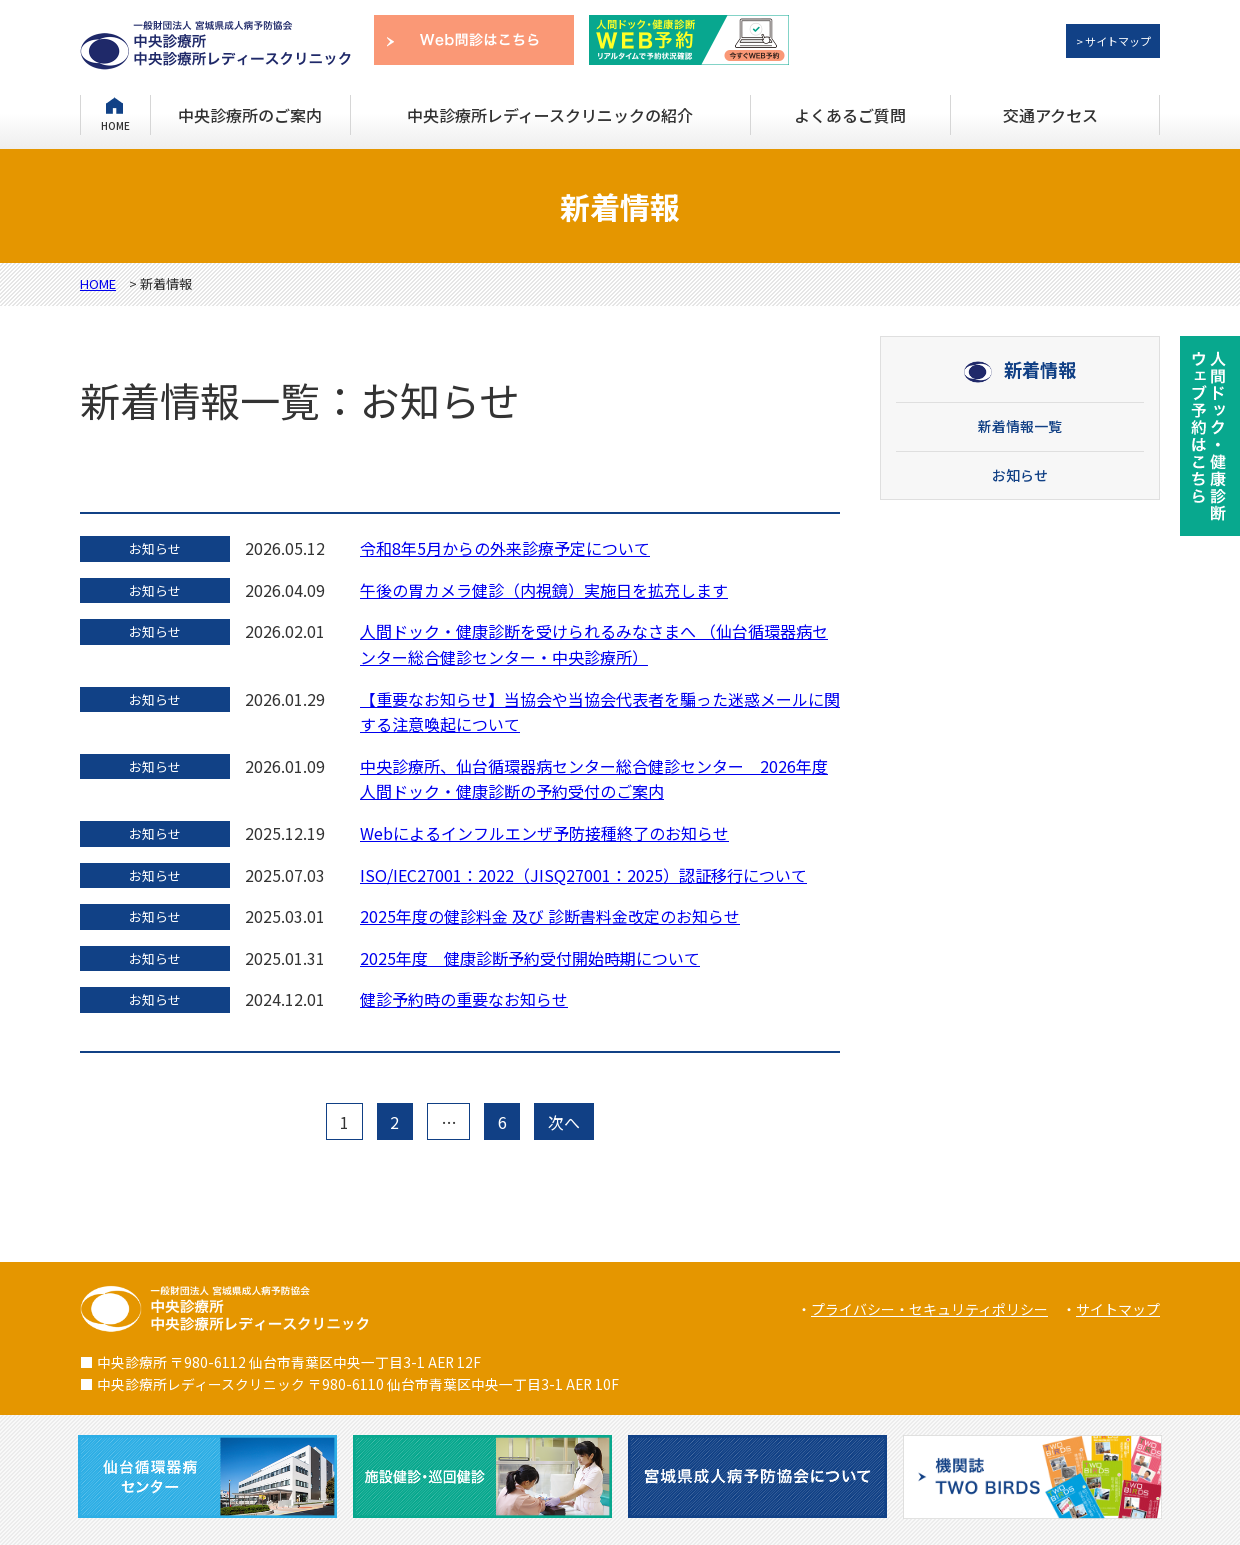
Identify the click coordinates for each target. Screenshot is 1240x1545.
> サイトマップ (1113, 41)
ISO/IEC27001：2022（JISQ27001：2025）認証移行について (583, 875)
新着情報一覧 (1020, 426)
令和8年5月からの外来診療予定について (505, 548)
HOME (115, 124)
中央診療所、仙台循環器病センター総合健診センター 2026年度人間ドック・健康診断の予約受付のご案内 (594, 779)
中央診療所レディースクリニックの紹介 (550, 115)
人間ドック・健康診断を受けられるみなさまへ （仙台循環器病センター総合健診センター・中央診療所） (594, 644)
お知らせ (1020, 475)
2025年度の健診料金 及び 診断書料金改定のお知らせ (550, 916)
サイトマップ (1118, 1309)
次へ (564, 1122)
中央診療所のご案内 (250, 115)
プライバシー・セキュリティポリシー (929, 1309)
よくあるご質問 (850, 115)
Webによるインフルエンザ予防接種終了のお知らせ (544, 833)
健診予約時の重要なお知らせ (464, 999)
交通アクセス (1050, 115)
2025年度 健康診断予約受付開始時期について (530, 958)
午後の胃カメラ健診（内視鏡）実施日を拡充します (544, 590)
